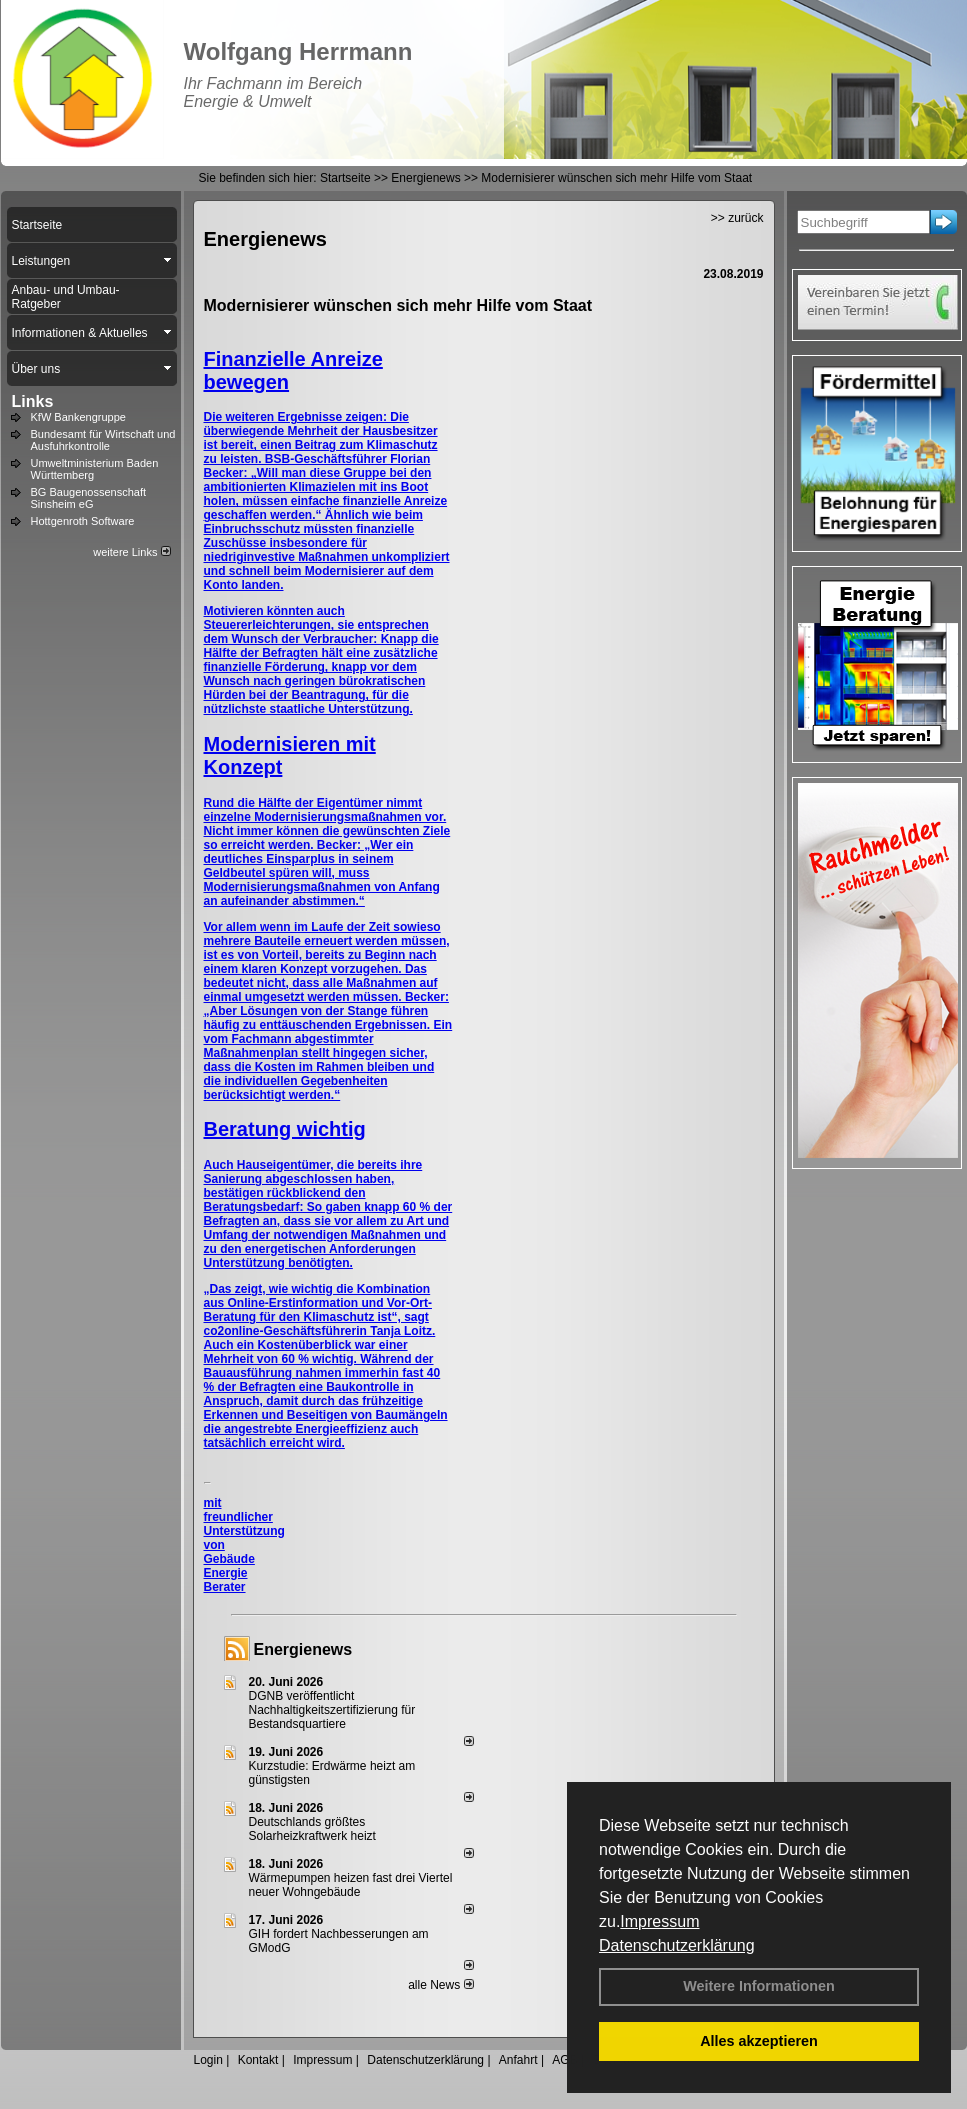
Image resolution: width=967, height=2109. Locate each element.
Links (33, 401)
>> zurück (737, 218)
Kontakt (258, 2060)
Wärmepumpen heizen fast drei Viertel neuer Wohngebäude (351, 1885)
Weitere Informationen (759, 1986)
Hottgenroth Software (83, 521)
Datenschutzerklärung (677, 1945)
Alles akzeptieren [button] (759, 2041)
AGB (564, 2060)
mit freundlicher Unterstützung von (244, 1524)
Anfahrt (518, 2060)
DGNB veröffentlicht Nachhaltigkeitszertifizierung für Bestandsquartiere (332, 1710)
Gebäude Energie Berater (229, 1573)
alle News (440, 1985)
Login (208, 2060)
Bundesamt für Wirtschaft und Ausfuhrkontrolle (103, 440)
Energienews (303, 1649)
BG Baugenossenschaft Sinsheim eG (89, 498)
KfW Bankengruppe (78, 417)
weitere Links (131, 552)
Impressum (659, 1921)
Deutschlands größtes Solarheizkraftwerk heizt (312, 1829)
